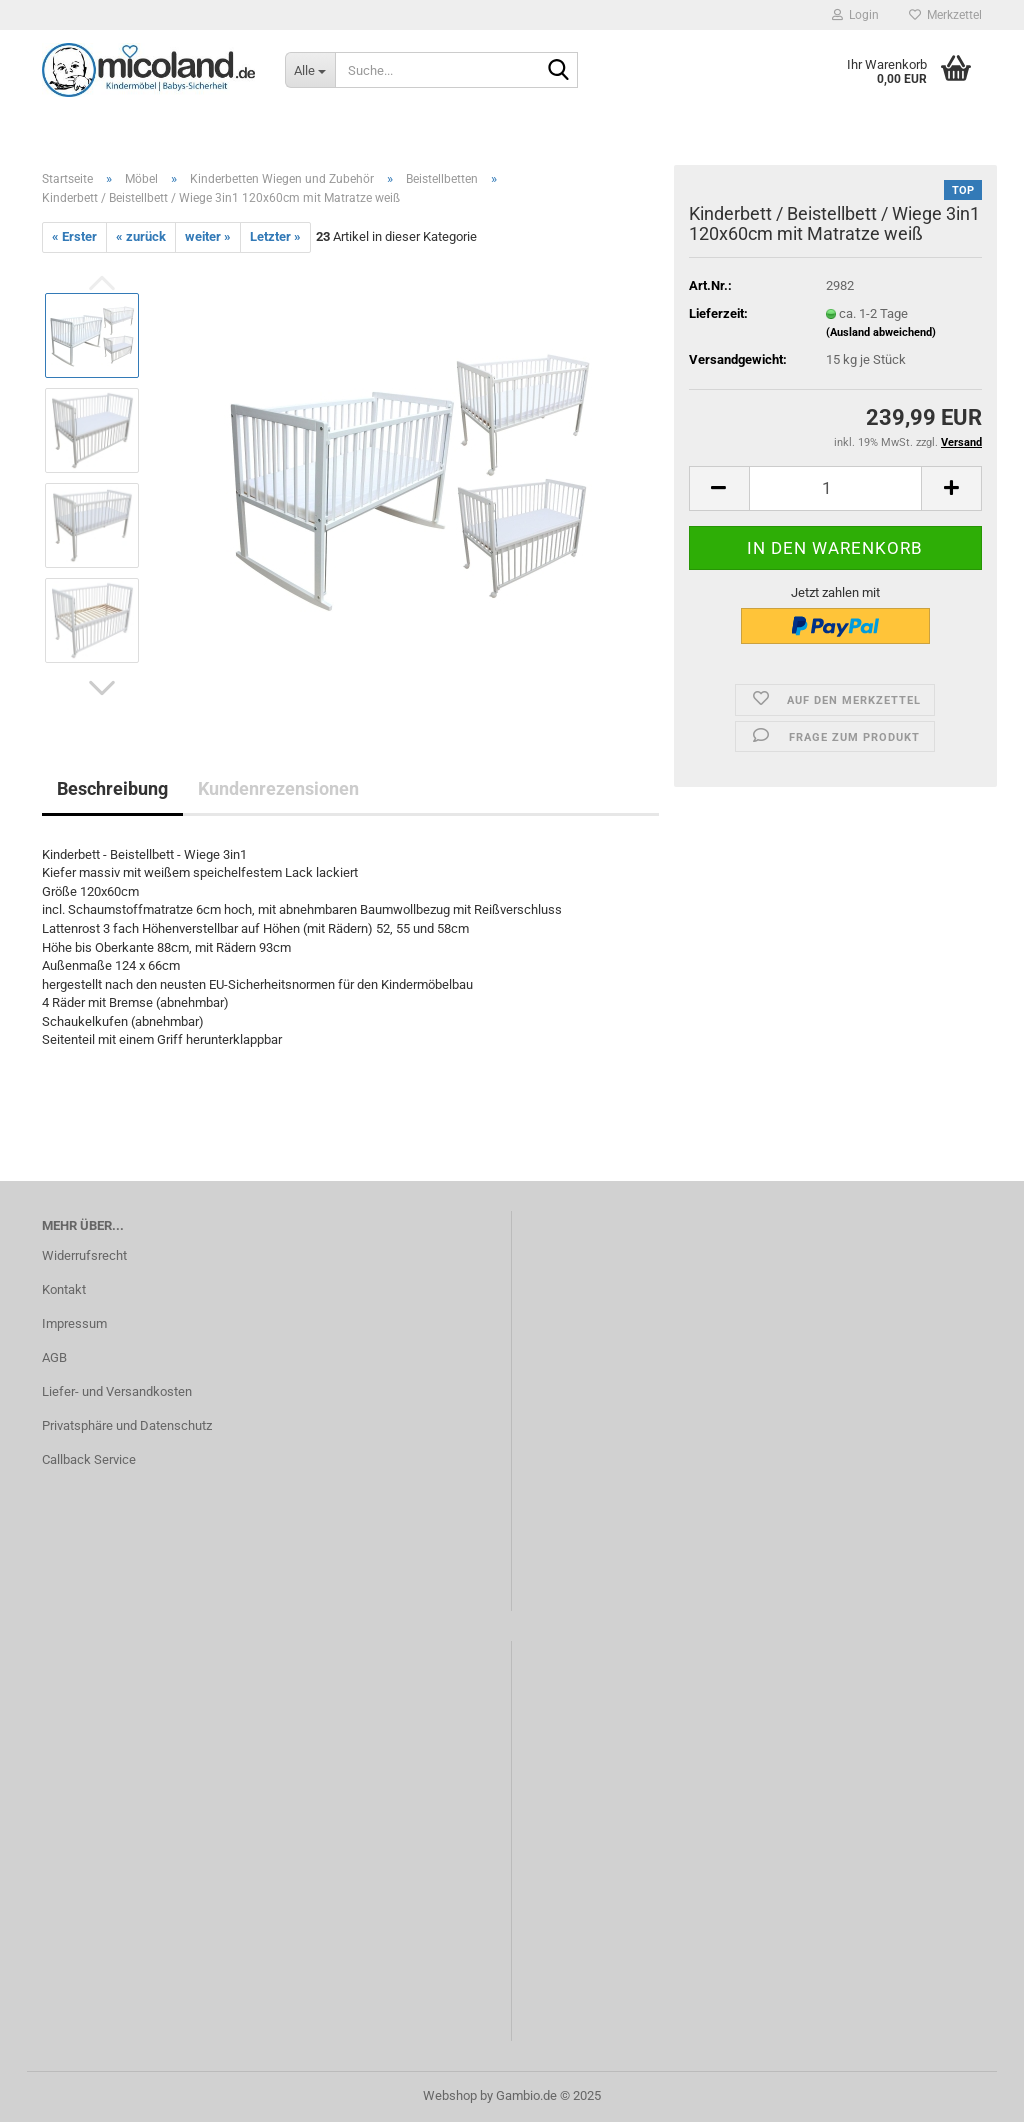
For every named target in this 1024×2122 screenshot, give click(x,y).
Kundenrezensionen (278, 788)
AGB (54, 1357)
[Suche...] (310, 70)
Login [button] (855, 15)
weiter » (208, 236)
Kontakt (64, 1289)
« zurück (141, 236)
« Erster (74, 236)
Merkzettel (945, 15)
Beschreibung (112, 788)
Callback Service (89, 1459)
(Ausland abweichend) (881, 332)
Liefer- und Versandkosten (117, 1391)
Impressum (74, 1323)
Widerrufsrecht (84, 1255)
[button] (102, 688)
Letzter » (275, 236)
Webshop (450, 2095)
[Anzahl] (835, 488)
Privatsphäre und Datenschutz (127, 1425)
